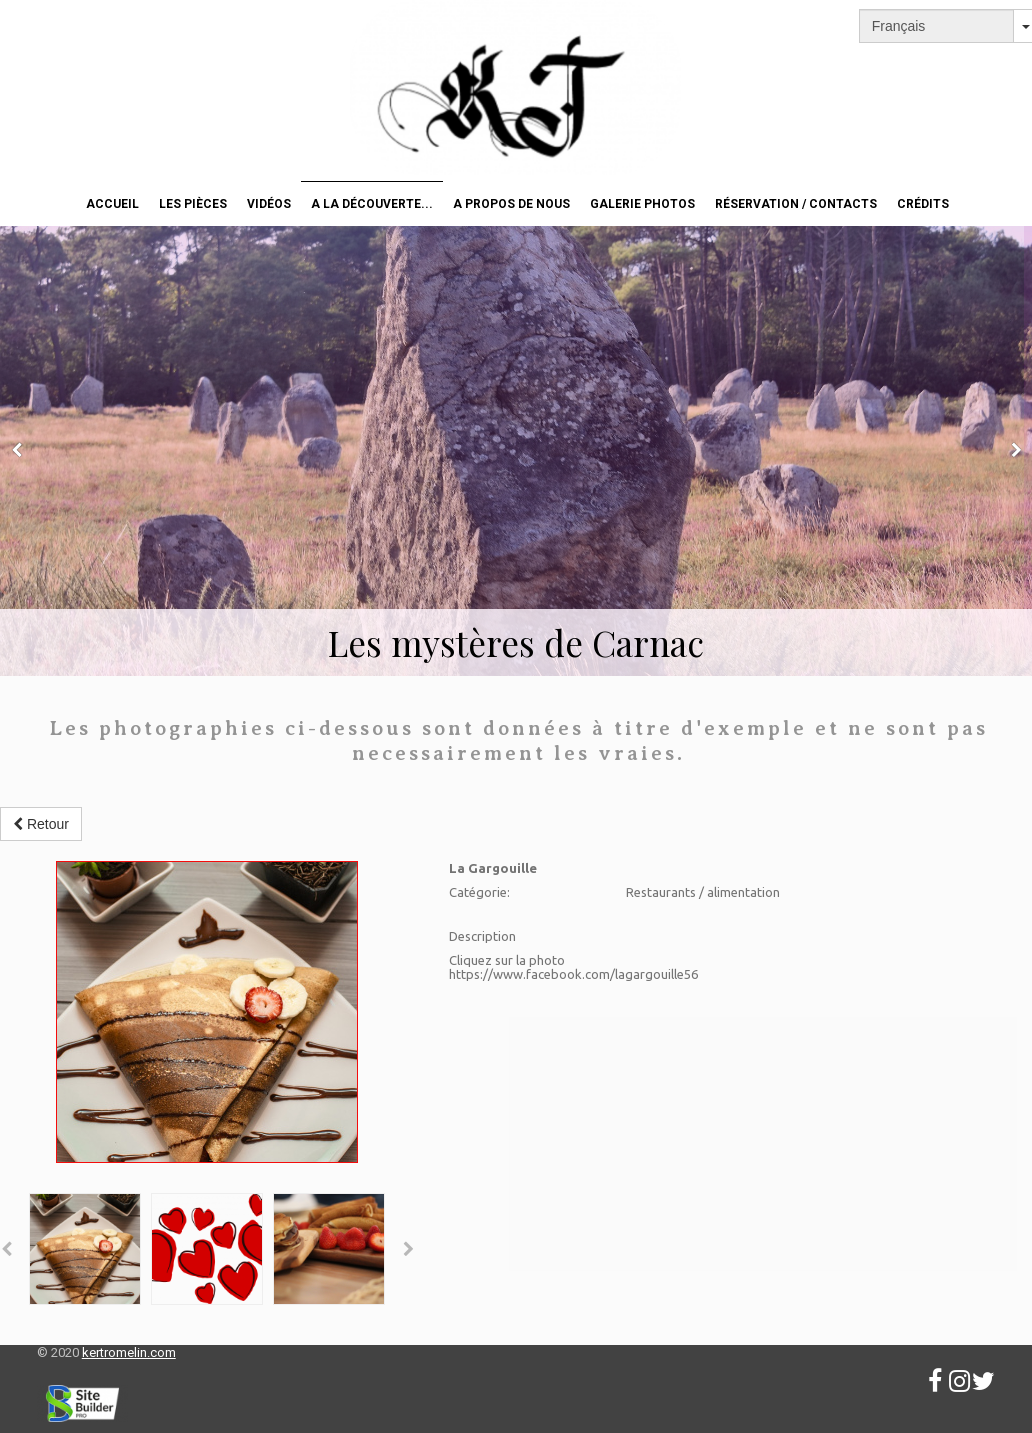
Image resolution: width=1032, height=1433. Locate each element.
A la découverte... (372, 204)
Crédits (923, 204)
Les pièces (193, 204)
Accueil (112, 204)
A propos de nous (511, 204)
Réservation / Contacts (796, 204)
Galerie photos (642, 204)
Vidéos (269, 204)
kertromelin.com (129, 1352)
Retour (41, 824)
